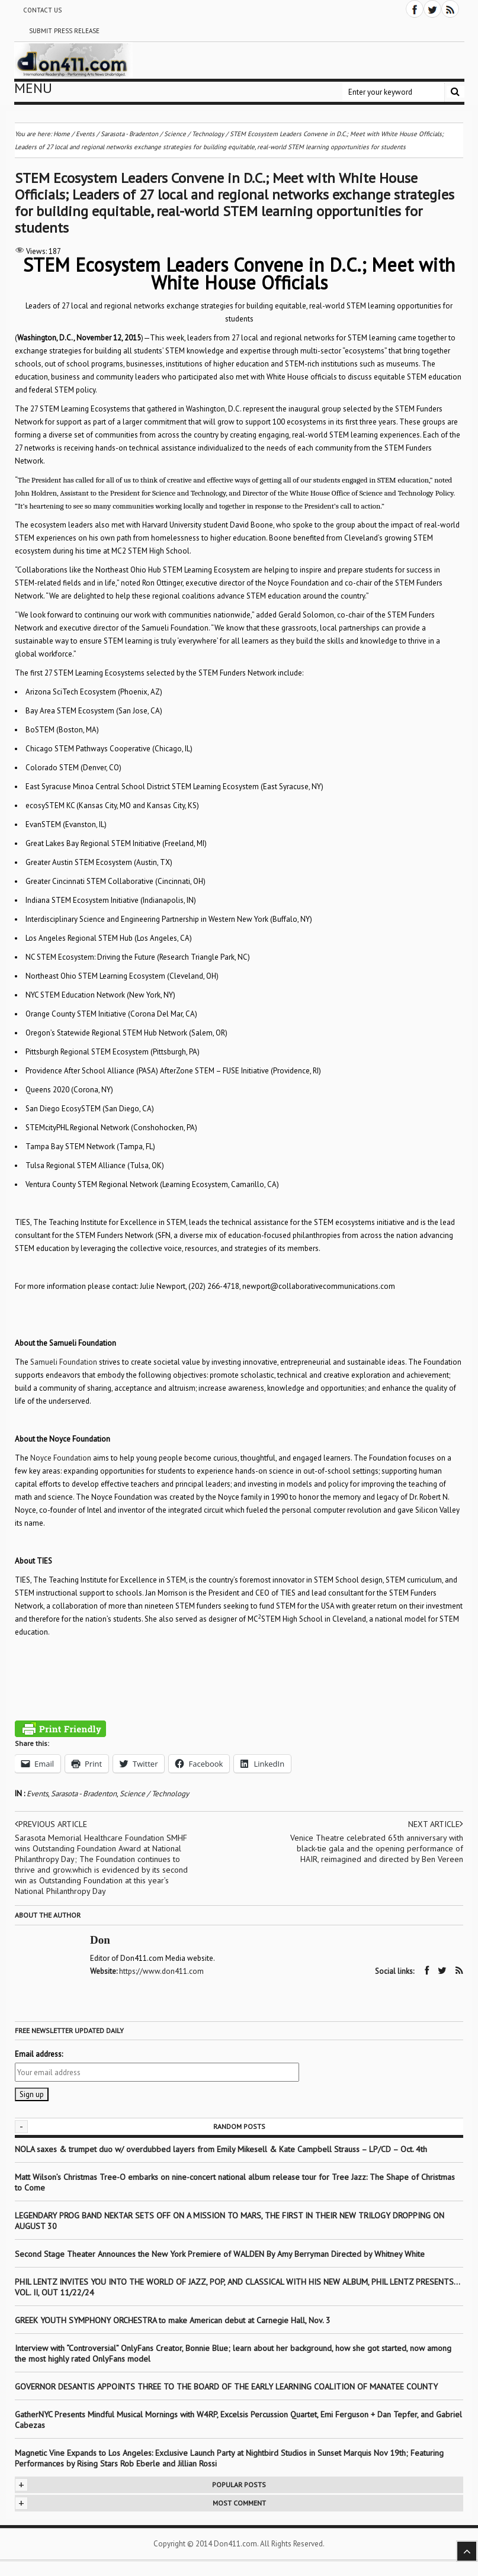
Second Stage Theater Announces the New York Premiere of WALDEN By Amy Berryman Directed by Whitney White (220, 2254)
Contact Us (42, 10)
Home (61, 134)
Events (37, 1794)
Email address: (39, 2054)
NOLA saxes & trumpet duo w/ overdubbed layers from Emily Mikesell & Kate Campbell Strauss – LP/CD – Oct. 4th (221, 2149)
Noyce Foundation (60, 1458)
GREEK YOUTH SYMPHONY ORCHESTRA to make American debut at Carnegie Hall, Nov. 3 (173, 2320)
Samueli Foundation (63, 1362)
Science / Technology (154, 1794)
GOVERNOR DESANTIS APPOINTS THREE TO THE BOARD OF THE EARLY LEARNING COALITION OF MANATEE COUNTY (226, 2386)
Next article (435, 1824)
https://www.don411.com (161, 1971)
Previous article (51, 1824)
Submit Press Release (64, 31)
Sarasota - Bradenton (84, 1794)
